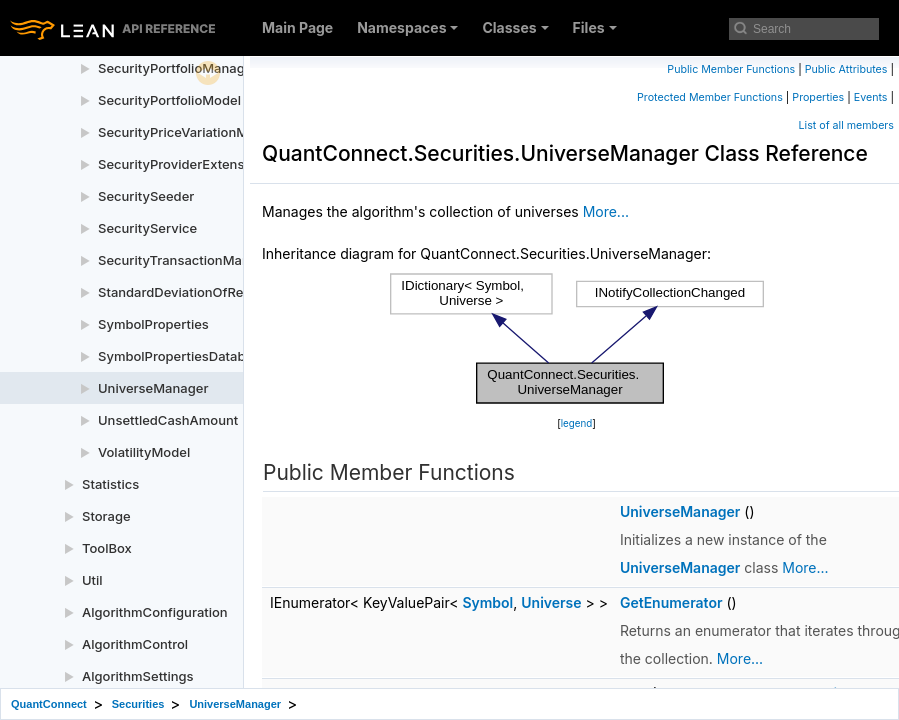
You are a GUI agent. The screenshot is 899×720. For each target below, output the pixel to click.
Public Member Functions (731, 69)
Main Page (297, 27)
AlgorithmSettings (138, 676)
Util (92, 580)
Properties (818, 97)
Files (595, 27)
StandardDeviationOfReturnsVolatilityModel (232, 292)
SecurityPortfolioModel (169, 100)
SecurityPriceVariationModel (186, 132)
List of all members (846, 125)
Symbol (487, 602)
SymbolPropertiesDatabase (183, 356)
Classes (515, 27)
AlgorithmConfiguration (155, 612)
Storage (106, 516)
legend (577, 423)
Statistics (110, 484)
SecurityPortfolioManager (177, 68)
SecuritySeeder (146, 196)
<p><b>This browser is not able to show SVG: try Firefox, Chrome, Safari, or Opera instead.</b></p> (577, 339)
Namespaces (407, 27)
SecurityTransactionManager (188, 260)
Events (871, 97)
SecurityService (147, 228)
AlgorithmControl (135, 644)
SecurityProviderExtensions (184, 164)
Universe (551, 602)
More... (606, 211)
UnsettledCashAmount (168, 420)
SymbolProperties (153, 324)
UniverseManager (153, 388)
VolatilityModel (144, 452)
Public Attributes (846, 69)
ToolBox (107, 548)
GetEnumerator (671, 602)
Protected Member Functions (710, 97)
